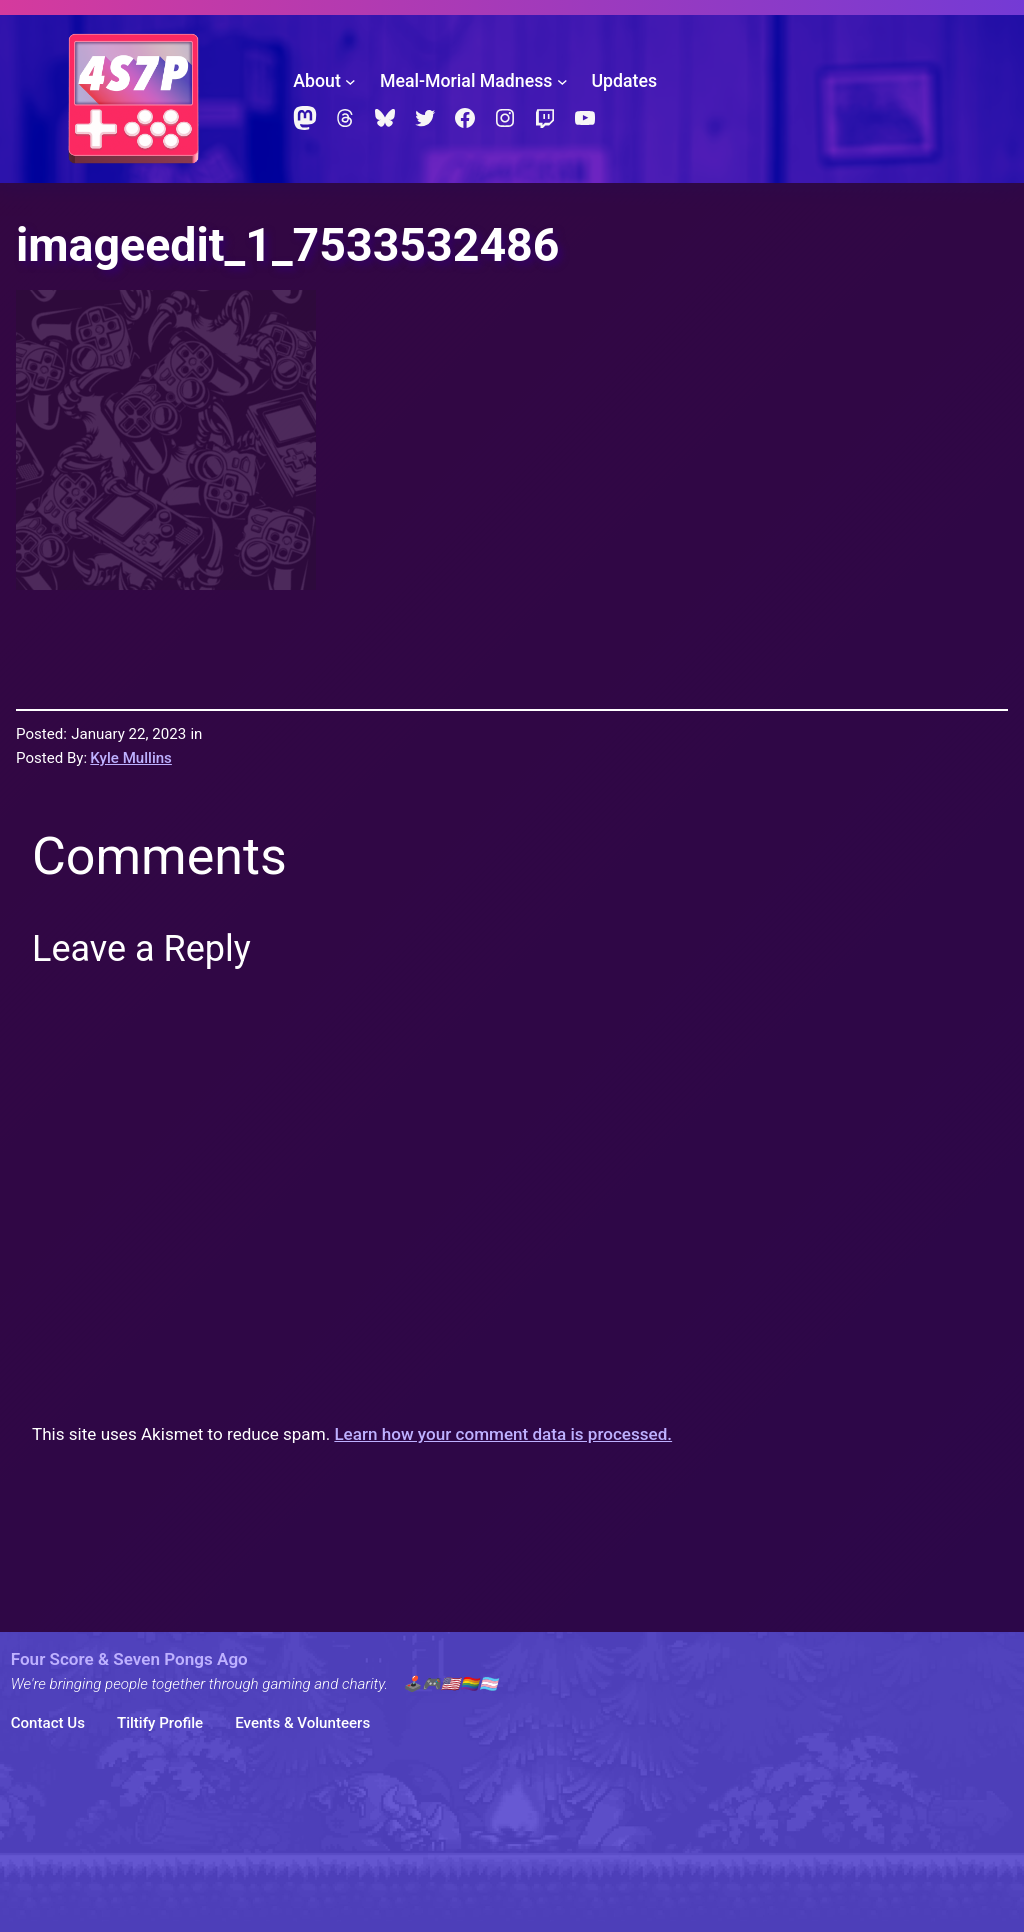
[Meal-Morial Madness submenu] (562, 81)
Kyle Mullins (131, 758)
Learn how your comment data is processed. (503, 1434)
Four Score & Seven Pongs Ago (129, 1659)
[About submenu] (350, 81)
